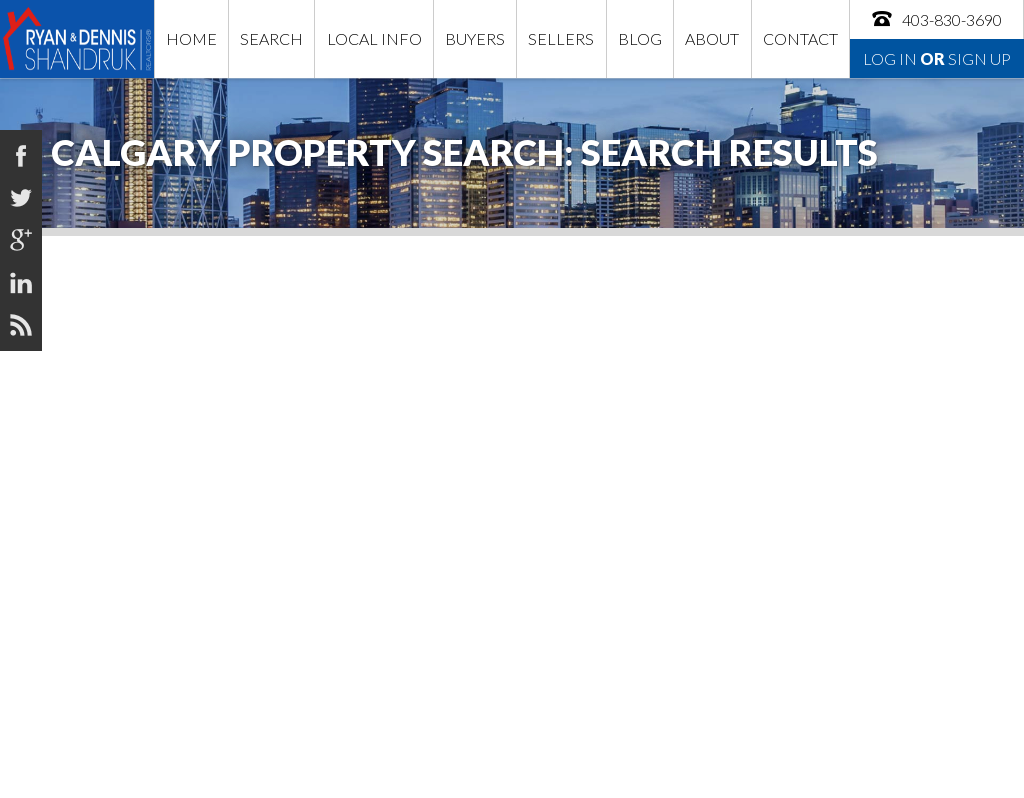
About (712, 38)
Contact (800, 38)
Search (271, 38)
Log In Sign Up (937, 58)
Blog (640, 38)
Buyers (475, 38)
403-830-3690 (936, 18)
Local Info (374, 38)
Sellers (561, 38)
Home (191, 38)
